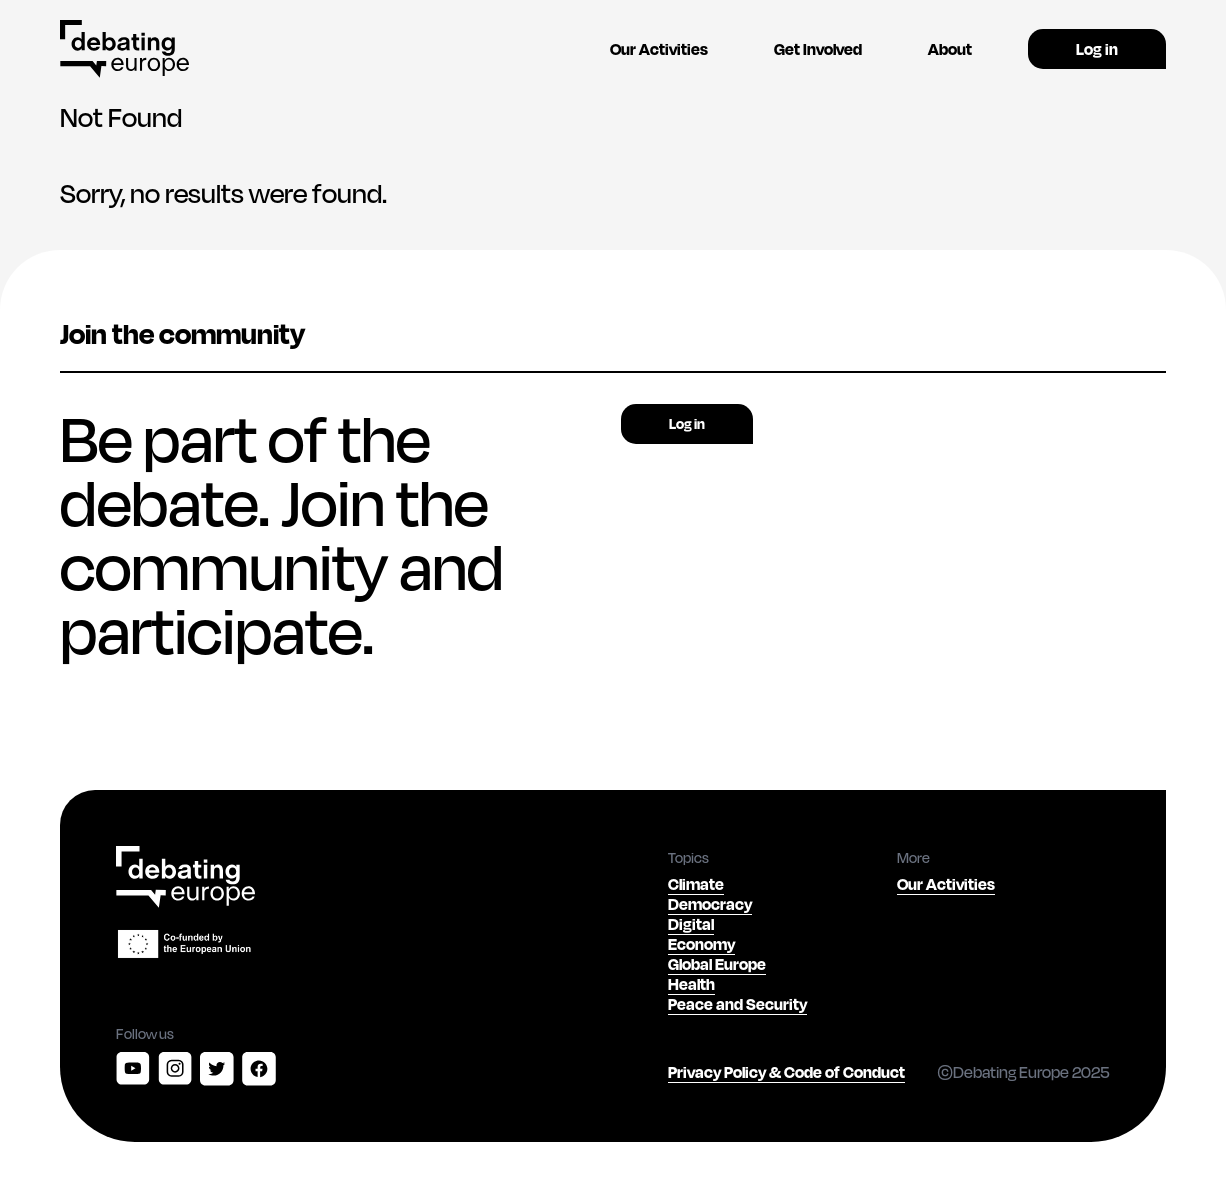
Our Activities (659, 48)
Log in (1097, 48)
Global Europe (717, 963)
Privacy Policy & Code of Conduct (786, 1071)
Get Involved (818, 48)
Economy (701, 943)
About (950, 48)
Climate (696, 883)
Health (691, 983)
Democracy (710, 903)
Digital (691, 923)
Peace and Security (737, 1003)
